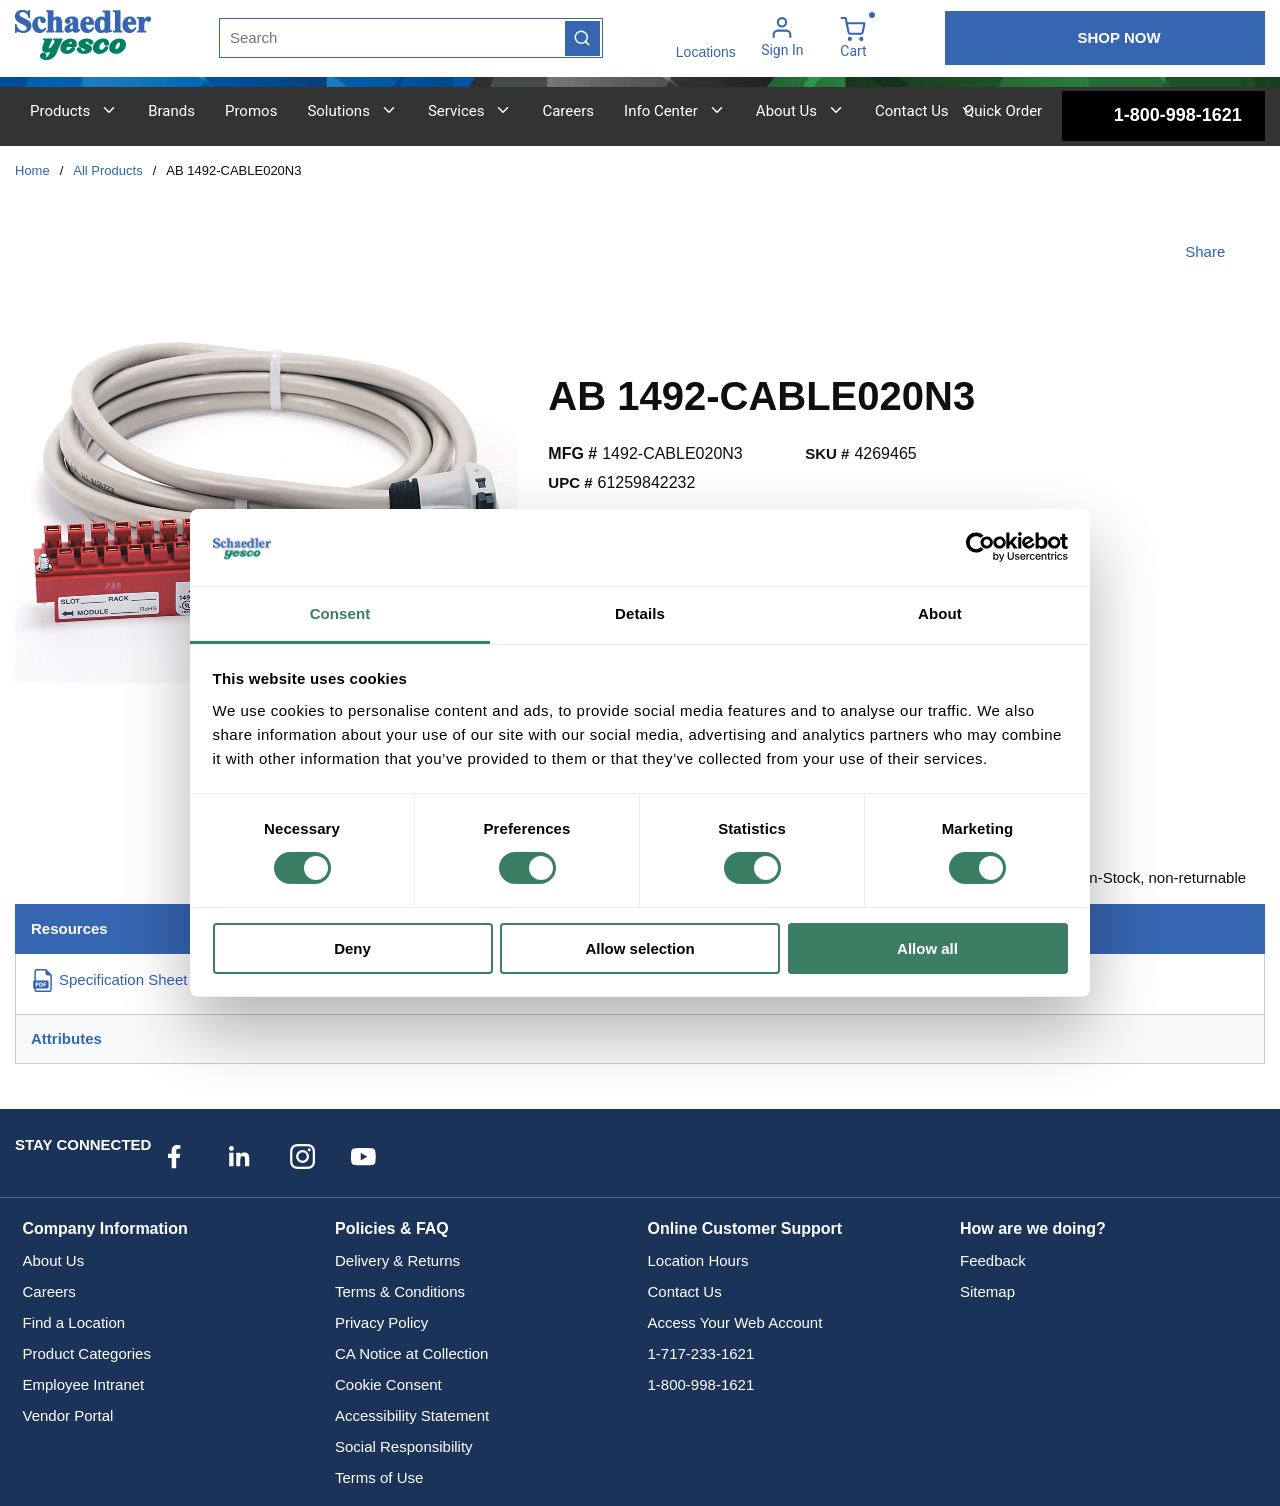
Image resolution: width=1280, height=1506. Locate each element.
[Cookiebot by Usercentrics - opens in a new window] (980, 547)
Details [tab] (640, 613)
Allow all (927, 948)
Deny (352, 948)
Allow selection (639, 948)
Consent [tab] (340, 613)
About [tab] (940, 613)
